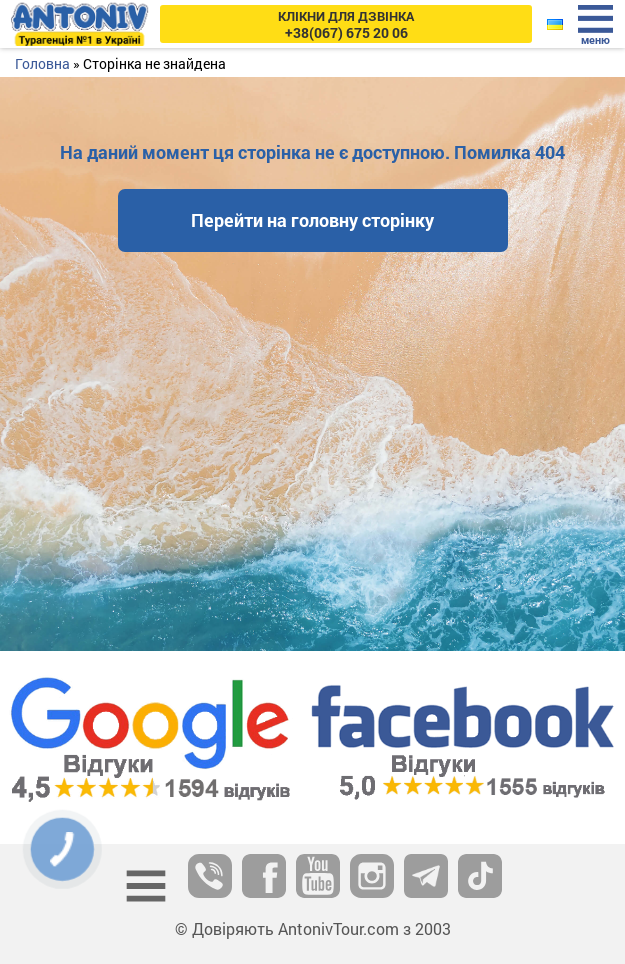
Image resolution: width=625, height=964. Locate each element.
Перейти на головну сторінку (312, 220)
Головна (42, 63)
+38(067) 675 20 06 (346, 24)
